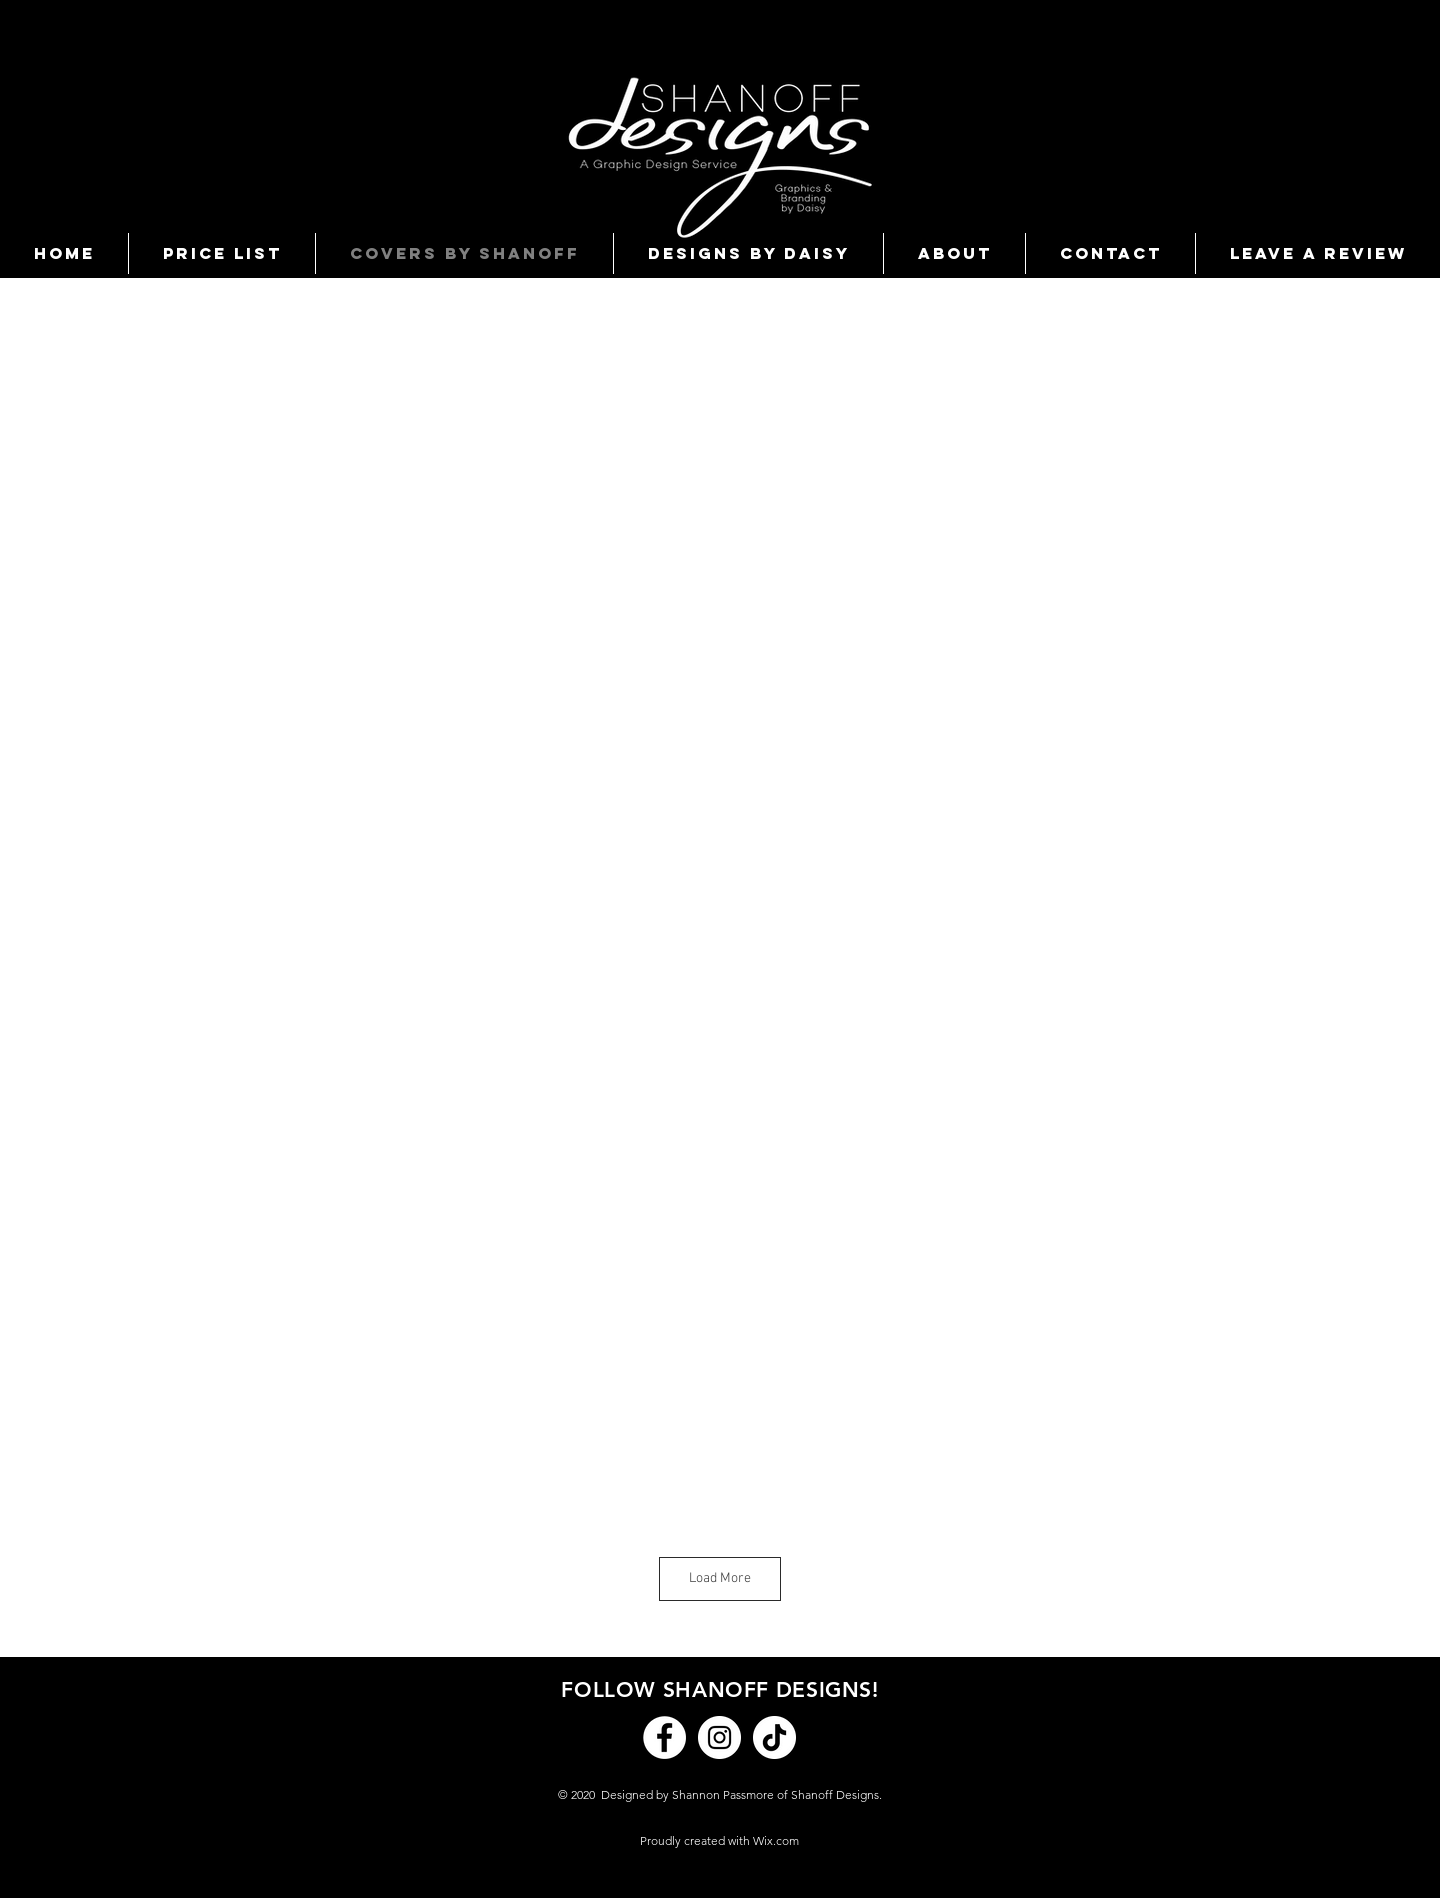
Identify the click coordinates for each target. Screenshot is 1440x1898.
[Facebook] (664, 1737)
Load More (720, 1578)
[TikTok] (774, 1737)
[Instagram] (719, 1737)
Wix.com (776, 1840)
